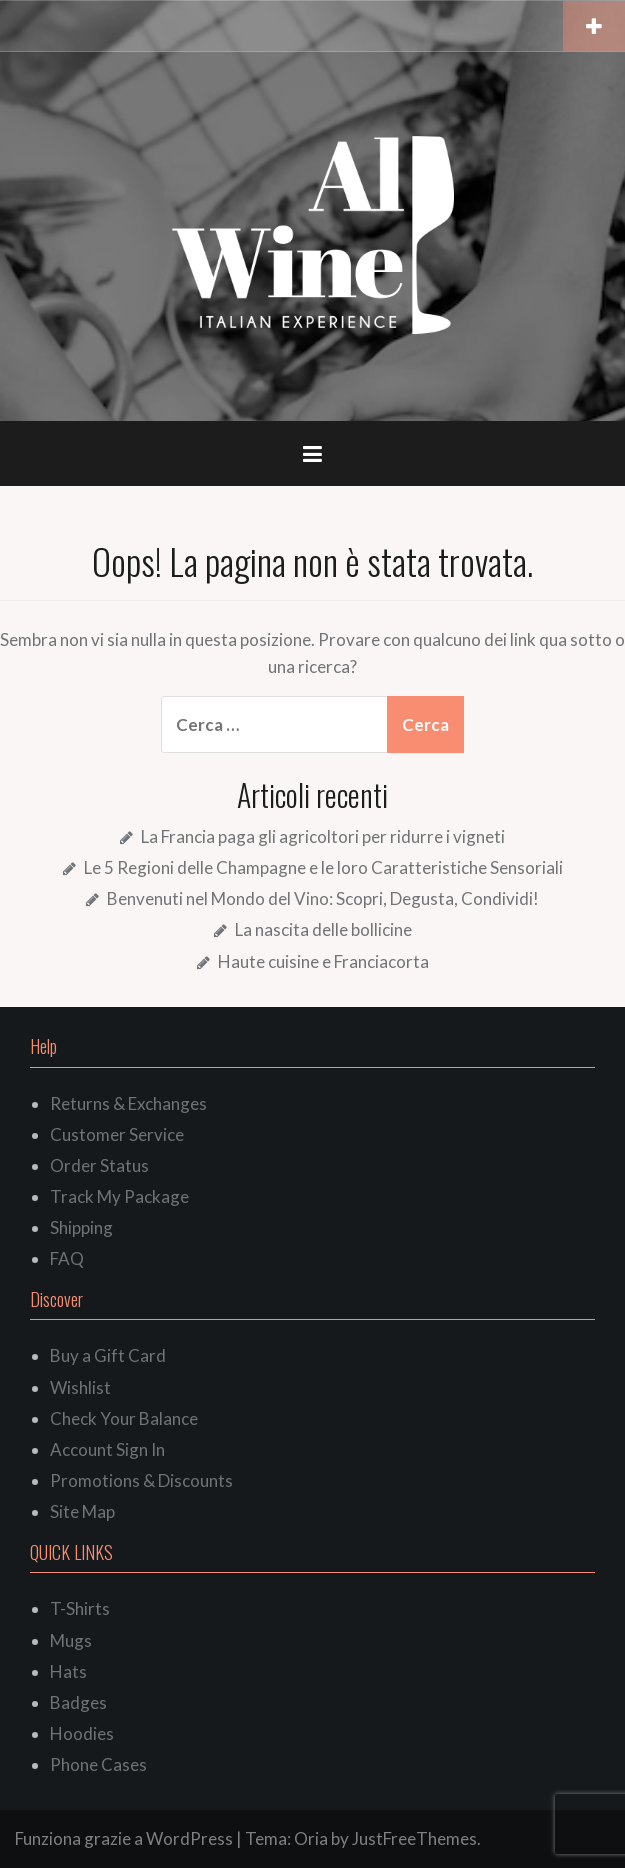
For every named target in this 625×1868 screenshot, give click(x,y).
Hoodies (82, 1733)
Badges (78, 1702)
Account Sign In (107, 1449)
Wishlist (80, 1387)
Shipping (81, 1227)
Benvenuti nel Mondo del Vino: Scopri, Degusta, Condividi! (323, 898)
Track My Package (119, 1196)
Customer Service (117, 1134)
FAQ (67, 1258)
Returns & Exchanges (128, 1103)
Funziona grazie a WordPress (124, 1838)
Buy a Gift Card (108, 1355)
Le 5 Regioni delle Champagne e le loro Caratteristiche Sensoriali (323, 867)
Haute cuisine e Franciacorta (323, 961)
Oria (311, 1838)
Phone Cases (98, 1764)
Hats (68, 1671)
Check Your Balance (124, 1418)
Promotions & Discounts (141, 1480)
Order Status (99, 1165)
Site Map (82, 1511)
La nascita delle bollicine (323, 929)
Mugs (71, 1640)
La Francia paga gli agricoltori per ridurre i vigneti (323, 836)
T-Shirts (80, 1608)
